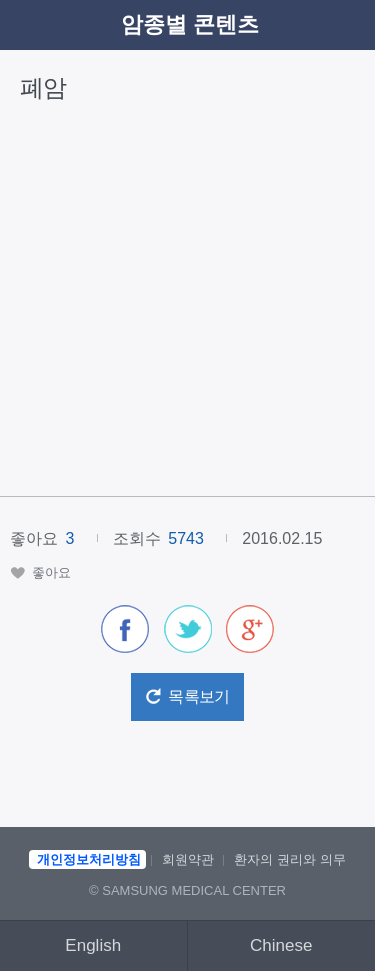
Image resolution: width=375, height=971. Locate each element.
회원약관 (188, 859)
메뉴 (346, 25)
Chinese (281, 945)
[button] (40, 573)
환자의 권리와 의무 (289, 859)
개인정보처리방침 (89, 859)
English (93, 945)
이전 (29, 25)
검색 (305, 25)
